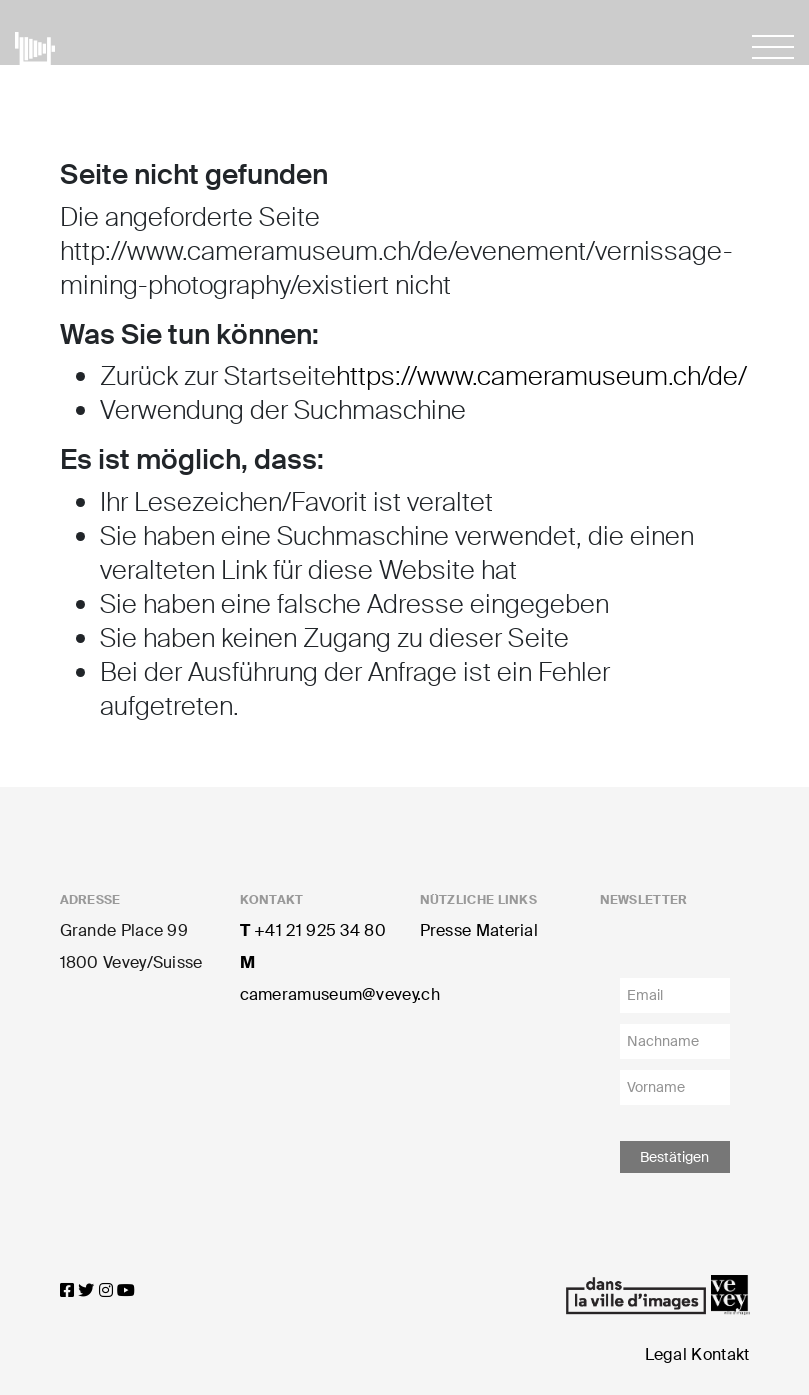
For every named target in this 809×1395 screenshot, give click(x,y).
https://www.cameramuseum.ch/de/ (541, 376)
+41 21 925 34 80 (313, 930)
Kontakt (720, 1354)
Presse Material (479, 930)
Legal (666, 1354)
